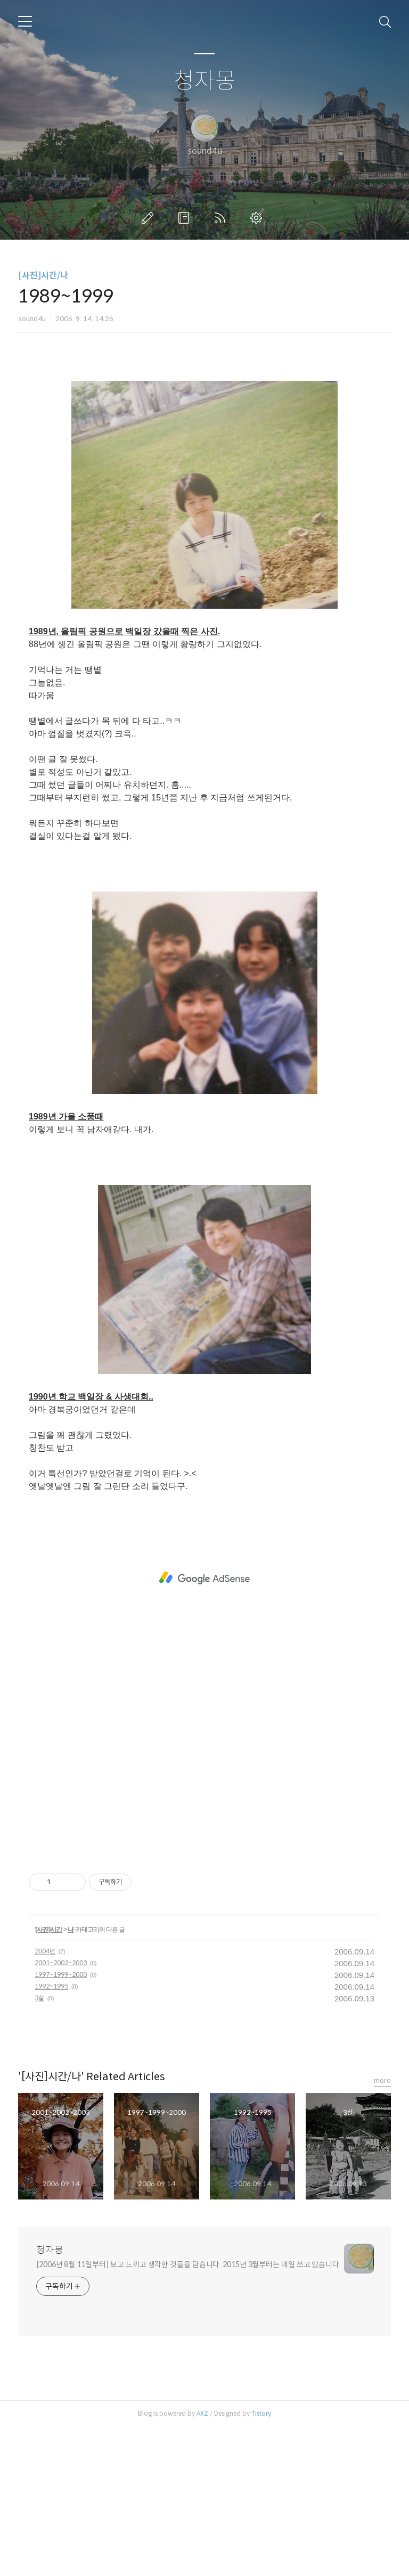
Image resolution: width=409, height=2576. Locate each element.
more (382, 2229)
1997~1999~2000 (61, 2124)
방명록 (186, 217)
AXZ (202, 2562)
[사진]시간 (48, 2078)
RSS (222, 217)
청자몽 (205, 81)
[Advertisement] (204, 444)
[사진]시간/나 (43, 275)
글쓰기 (149, 217)
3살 (39, 2147)
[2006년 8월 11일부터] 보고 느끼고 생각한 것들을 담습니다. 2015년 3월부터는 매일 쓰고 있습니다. (188, 2413)
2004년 (45, 2100)
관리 (258, 217)
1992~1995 (51, 2135)
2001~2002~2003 (61, 2112)
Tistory (261, 2562)
